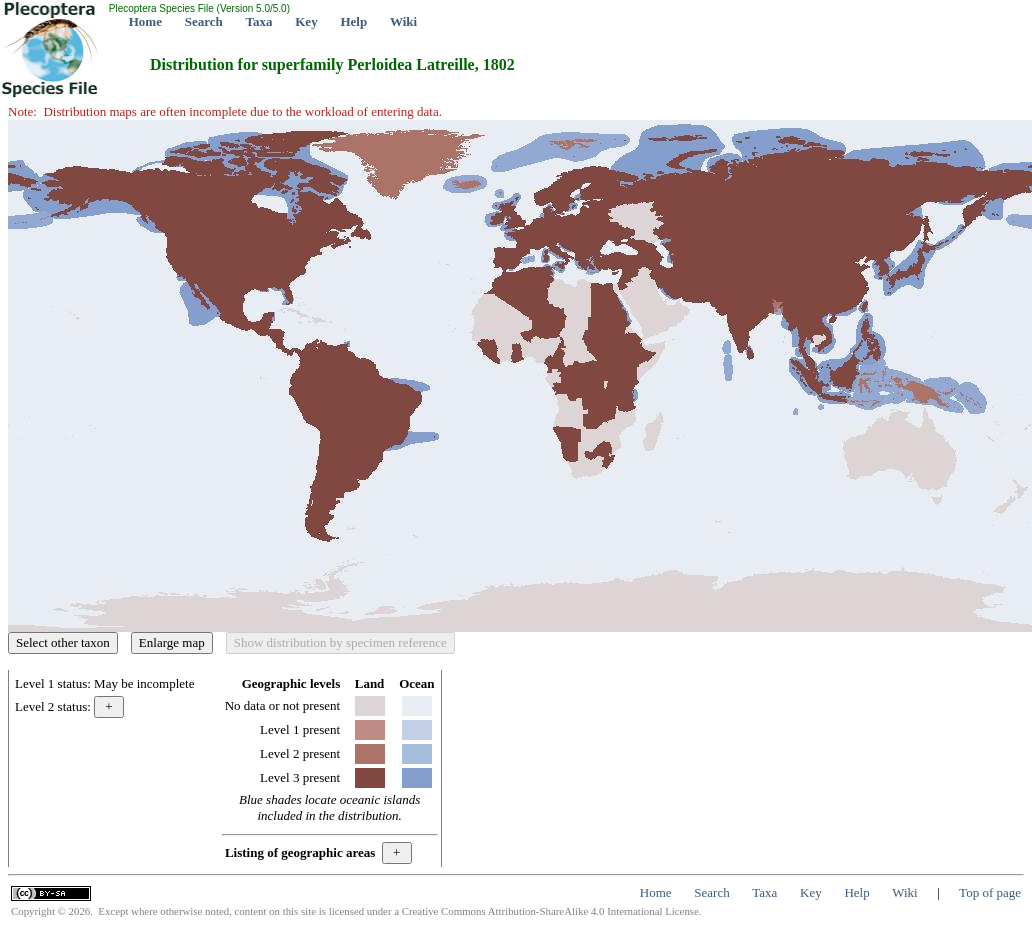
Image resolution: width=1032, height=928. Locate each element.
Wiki (403, 21)
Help (353, 21)
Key (306, 21)
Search (204, 21)
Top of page (990, 892)
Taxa (259, 21)
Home (145, 21)
